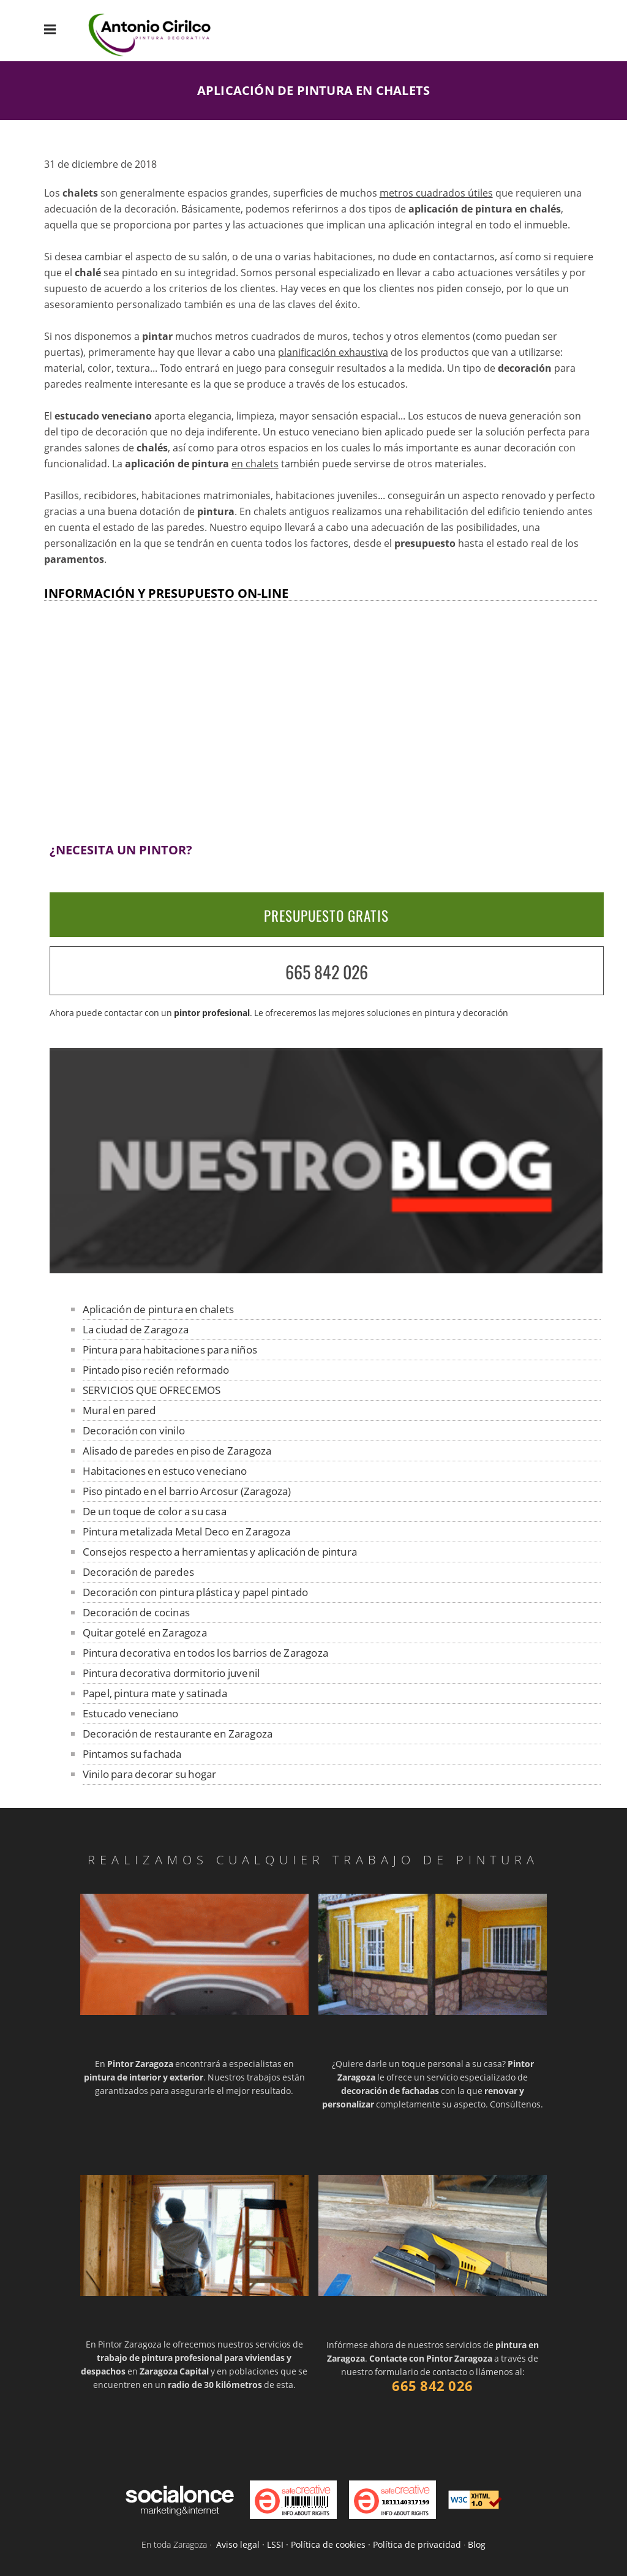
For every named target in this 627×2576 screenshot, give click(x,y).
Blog (477, 2544)
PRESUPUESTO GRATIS (326, 915)
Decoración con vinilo (134, 1430)
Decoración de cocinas (136, 1612)
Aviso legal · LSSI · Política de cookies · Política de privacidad (338, 2544)
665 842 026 (326, 971)
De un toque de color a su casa (155, 1511)
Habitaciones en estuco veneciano (165, 1471)
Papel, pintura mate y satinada (155, 1693)
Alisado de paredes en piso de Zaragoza (177, 1451)
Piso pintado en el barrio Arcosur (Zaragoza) (187, 1491)
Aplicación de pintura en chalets (158, 1309)
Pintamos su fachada (132, 1754)
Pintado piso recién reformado (156, 1370)
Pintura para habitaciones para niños (170, 1350)
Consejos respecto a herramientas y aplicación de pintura (220, 1552)
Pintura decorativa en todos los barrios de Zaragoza (205, 1653)
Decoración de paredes (138, 1572)
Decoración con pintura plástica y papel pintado (195, 1592)
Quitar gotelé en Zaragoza (145, 1632)
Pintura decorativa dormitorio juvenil (171, 1673)
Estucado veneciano (131, 1713)
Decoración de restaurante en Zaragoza (177, 1734)
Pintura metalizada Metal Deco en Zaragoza (186, 1531)
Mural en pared (119, 1410)
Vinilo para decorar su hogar (150, 1774)
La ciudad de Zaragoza (136, 1329)
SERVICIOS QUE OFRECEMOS (152, 1390)
